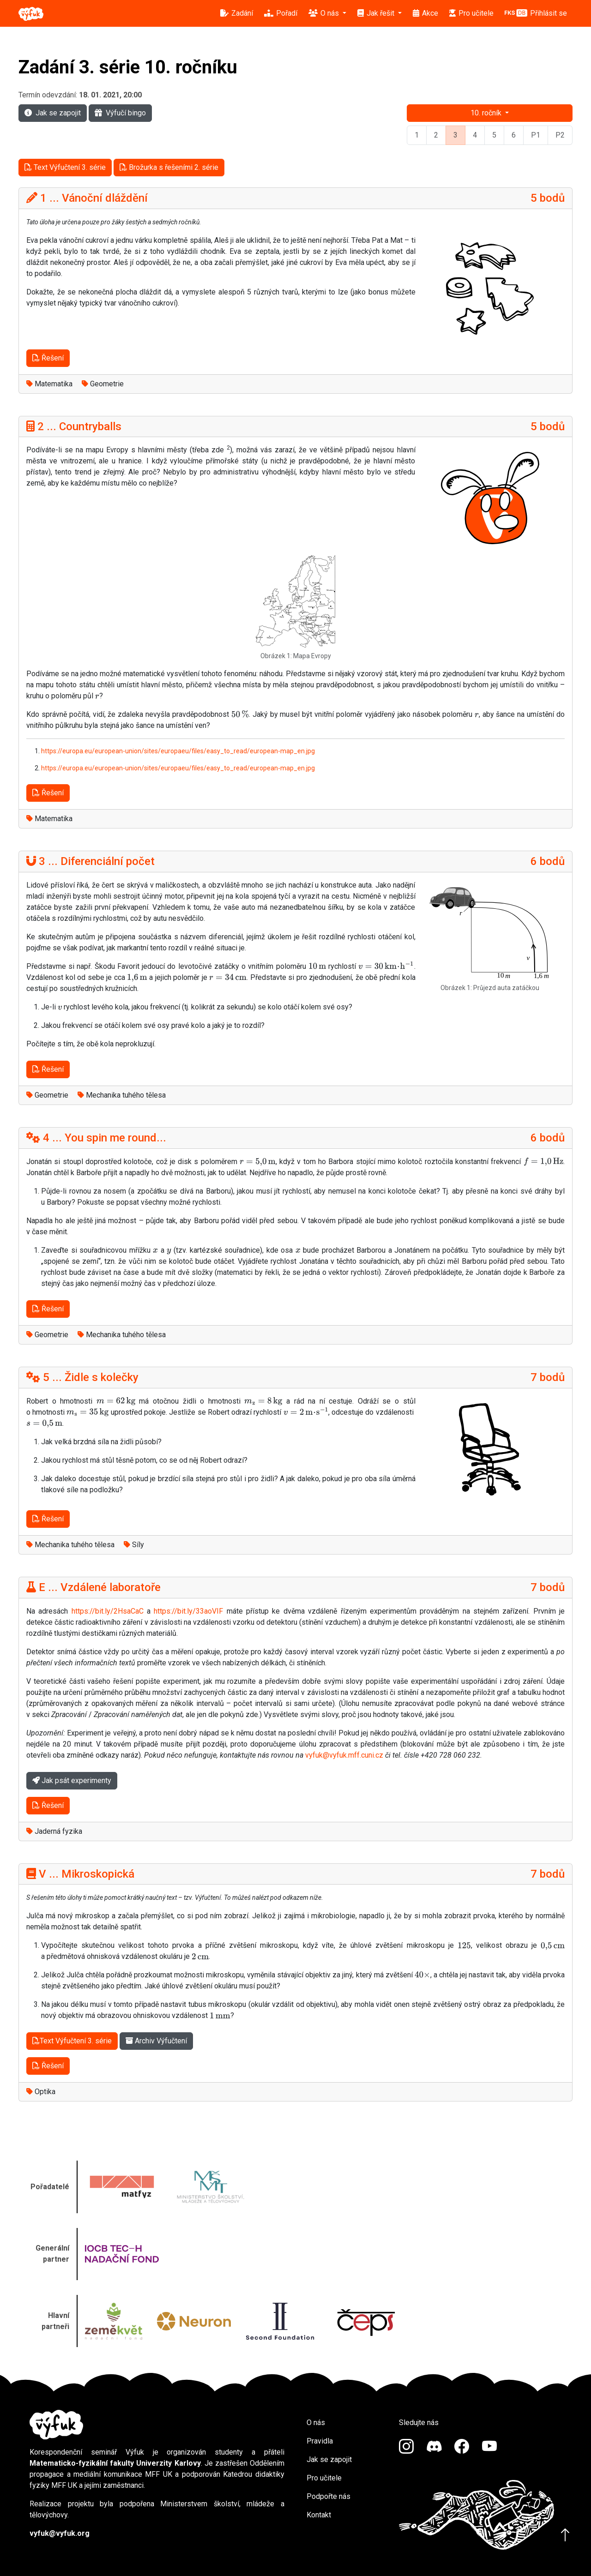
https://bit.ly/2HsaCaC (108, 1611)
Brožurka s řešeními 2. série (169, 167)
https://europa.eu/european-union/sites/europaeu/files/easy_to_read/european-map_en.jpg (178, 751)
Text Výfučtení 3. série (65, 167)
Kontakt (319, 2514)
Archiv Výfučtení (156, 2040)
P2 (560, 135)
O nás (316, 2422)
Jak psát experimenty (71, 1780)
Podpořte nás (328, 2496)
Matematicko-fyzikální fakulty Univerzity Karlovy (115, 2463)
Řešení (48, 358)
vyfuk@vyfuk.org (60, 2533)
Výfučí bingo (120, 112)
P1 (535, 135)
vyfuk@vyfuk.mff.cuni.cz (344, 1755)
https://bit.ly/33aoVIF (188, 1611)
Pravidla (320, 2441)
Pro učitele (324, 2478)
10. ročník (486, 112)
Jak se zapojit (52, 112)
